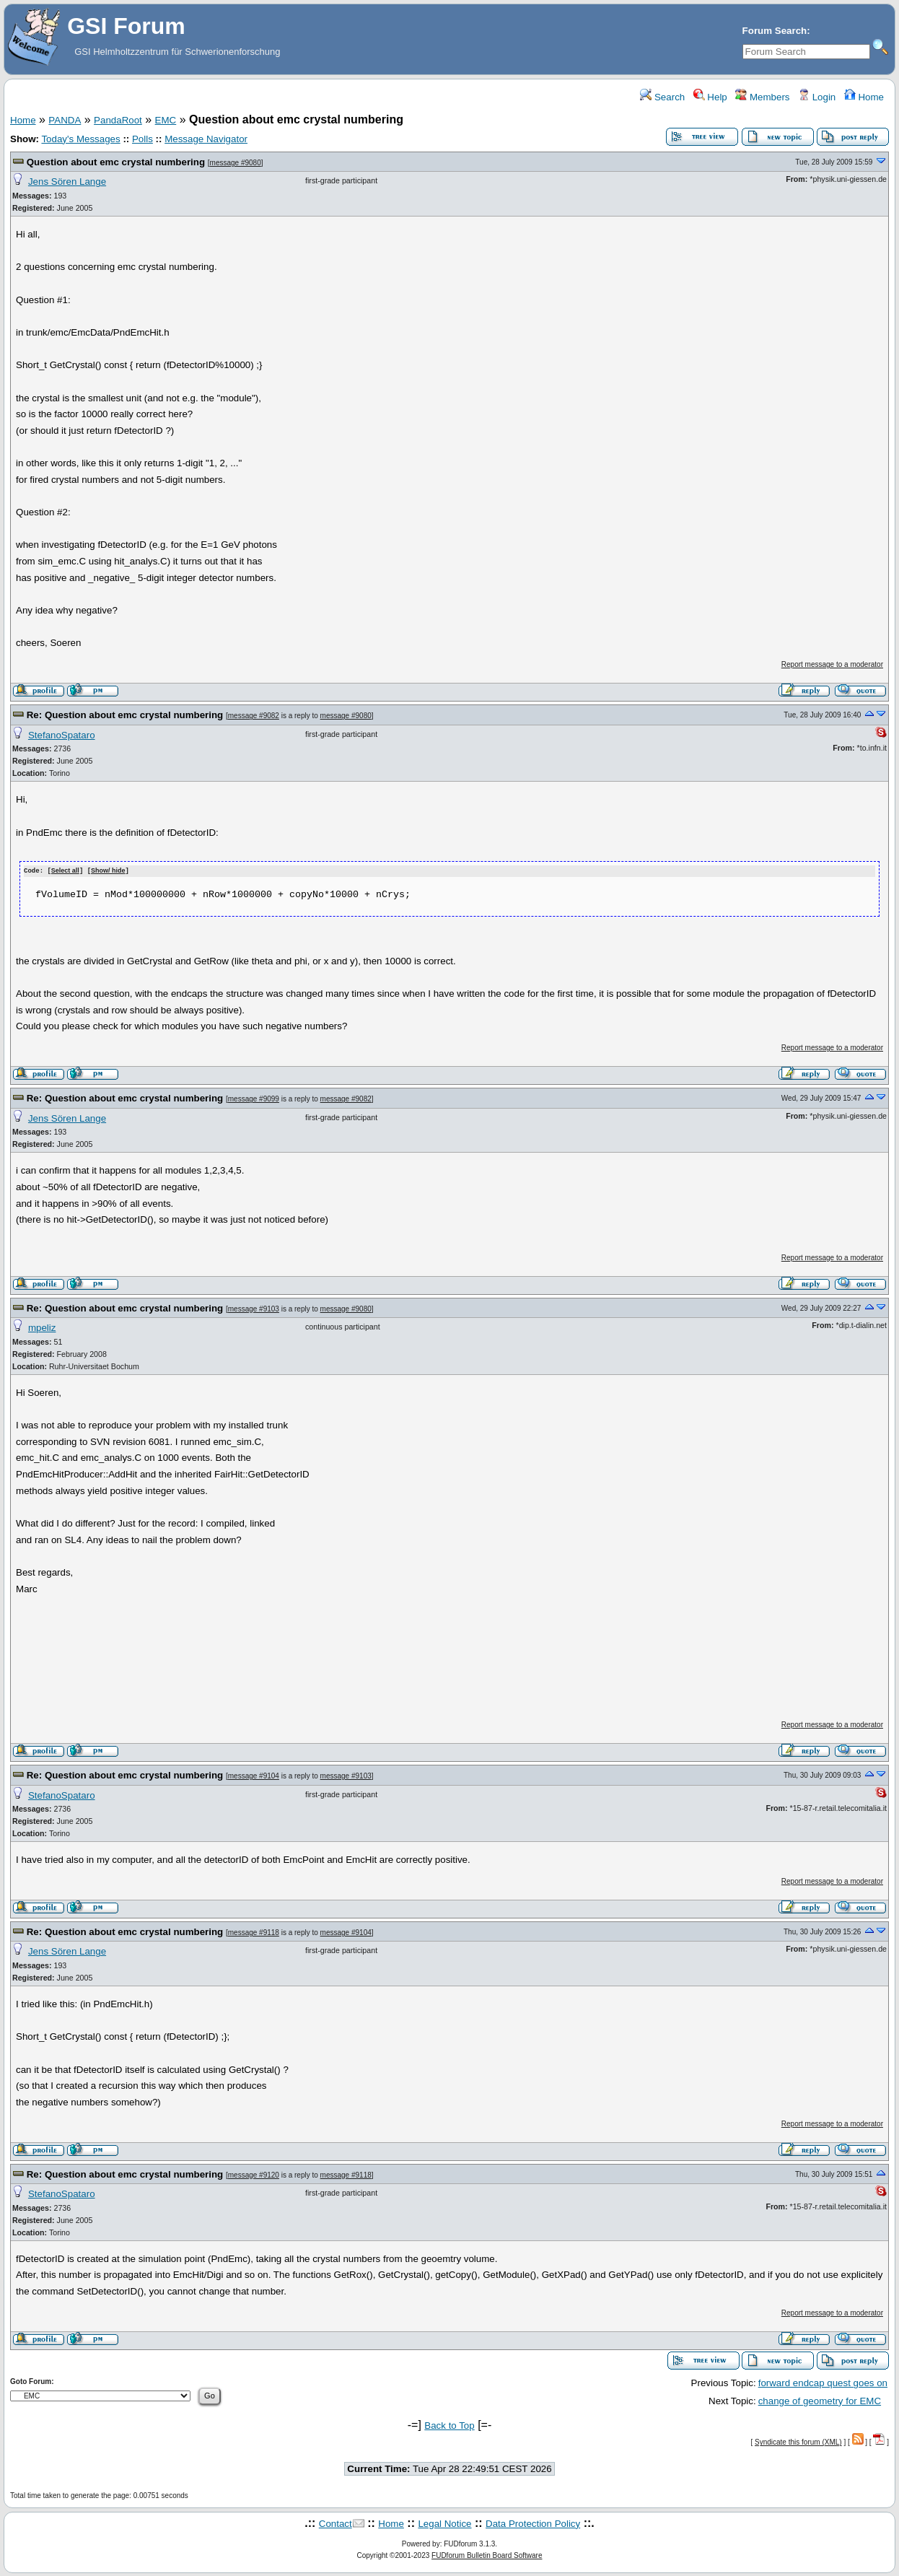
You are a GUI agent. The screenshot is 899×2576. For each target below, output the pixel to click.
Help (710, 97)
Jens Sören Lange (67, 181)
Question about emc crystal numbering (116, 162)
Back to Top (449, 2424)
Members (762, 97)
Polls (142, 139)
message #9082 (253, 716)
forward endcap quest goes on (822, 2383)
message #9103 (253, 1308)
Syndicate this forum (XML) (798, 2441)
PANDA (64, 120)
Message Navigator (206, 139)
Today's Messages (80, 139)
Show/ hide (108, 871)
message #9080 (235, 163)
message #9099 (253, 1099)
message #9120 (253, 2174)
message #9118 (253, 1932)
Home (864, 97)
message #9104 (253, 1775)
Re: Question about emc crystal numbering (125, 715)
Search (662, 97)
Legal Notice (444, 2523)
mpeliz (42, 1327)
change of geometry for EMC (819, 2400)
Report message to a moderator (832, 664)
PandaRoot (118, 120)
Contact (335, 2523)
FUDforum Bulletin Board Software (486, 2555)
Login (817, 97)
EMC (166, 120)
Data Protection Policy (533, 2523)
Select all (65, 871)
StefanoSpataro (61, 735)
